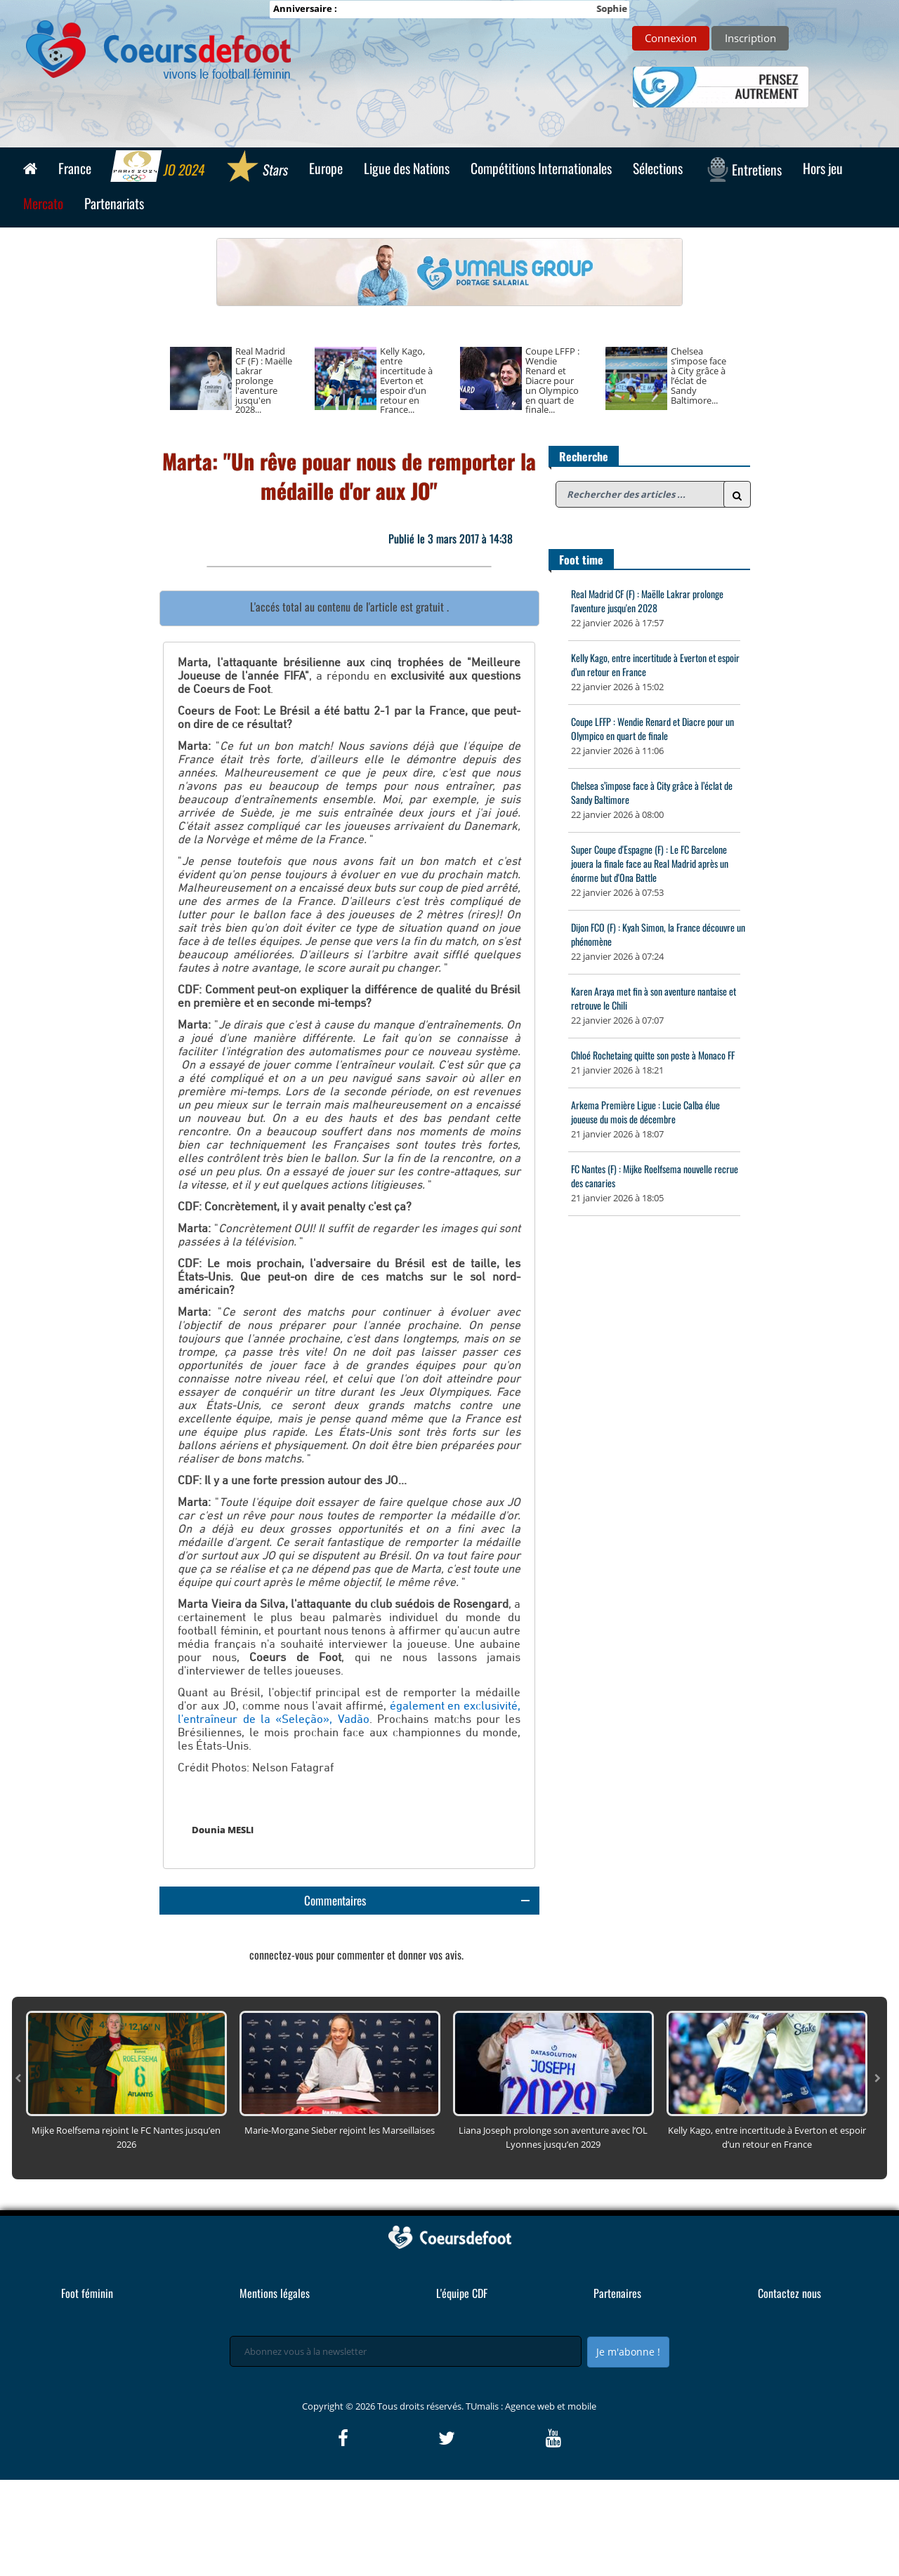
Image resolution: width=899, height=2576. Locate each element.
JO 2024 (158, 168)
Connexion (671, 38)
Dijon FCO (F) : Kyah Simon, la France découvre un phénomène (658, 934)
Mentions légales (274, 2389)
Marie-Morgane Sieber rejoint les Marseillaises (339, 2226)
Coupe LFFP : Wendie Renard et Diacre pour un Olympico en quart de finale (652, 728)
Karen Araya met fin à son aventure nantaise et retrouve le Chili (653, 998)
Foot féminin (87, 2389)
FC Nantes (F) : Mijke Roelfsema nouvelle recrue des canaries (654, 1175)
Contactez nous (789, 2389)
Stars (256, 168)
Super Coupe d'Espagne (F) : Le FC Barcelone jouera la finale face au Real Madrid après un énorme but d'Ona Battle (649, 863)
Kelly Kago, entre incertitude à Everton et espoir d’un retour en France (655, 664)
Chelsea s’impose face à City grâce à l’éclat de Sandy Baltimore (652, 792)
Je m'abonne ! (628, 2448)
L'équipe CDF (461, 2389)
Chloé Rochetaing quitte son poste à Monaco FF (653, 1055)
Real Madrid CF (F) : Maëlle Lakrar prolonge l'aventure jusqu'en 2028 (647, 600)
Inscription (750, 38)
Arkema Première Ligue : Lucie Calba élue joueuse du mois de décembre (645, 1111)
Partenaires (617, 2389)
